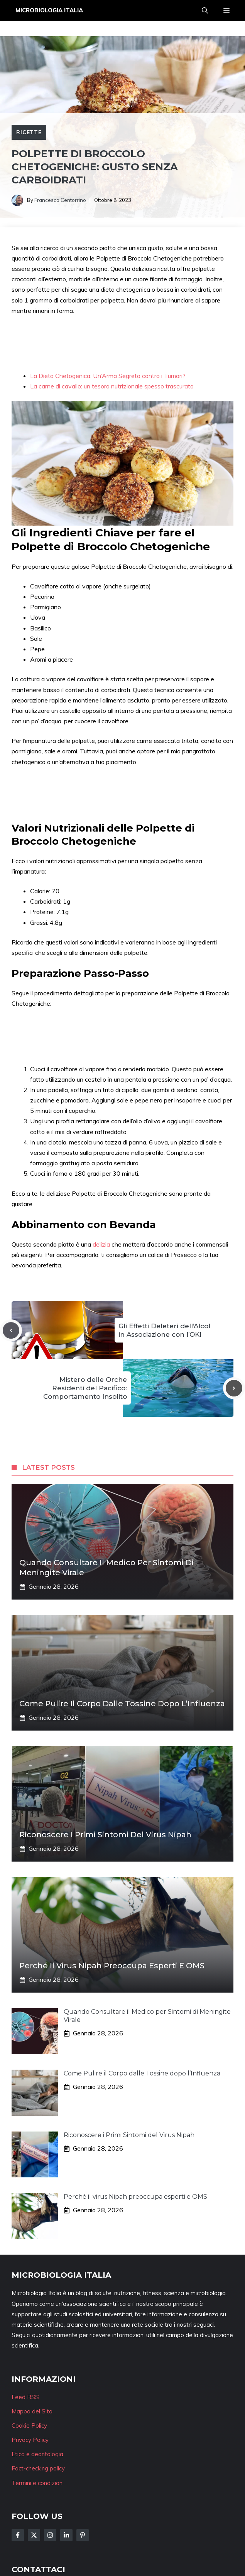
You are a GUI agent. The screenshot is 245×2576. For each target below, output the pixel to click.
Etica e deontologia (37, 2454)
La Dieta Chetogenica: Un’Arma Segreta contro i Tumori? (108, 376)
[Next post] (234, 1388)
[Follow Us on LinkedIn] (66, 2535)
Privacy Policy (30, 2439)
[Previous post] (11, 1330)
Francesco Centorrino (60, 200)
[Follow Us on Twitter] (34, 2535)
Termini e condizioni (38, 2483)
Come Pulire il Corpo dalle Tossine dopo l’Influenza (122, 1703)
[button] (205, 10)
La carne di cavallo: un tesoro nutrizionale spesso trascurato (112, 386)
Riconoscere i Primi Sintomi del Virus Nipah (105, 1834)
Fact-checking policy (38, 2468)
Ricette (29, 132)
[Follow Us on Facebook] (18, 2535)
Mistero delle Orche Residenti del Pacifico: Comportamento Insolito (85, 1388)
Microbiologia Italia (49, 10)
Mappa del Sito (32, 2411)
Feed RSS (25, 2397)
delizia (102, 1244)
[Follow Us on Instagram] (50, 2535)
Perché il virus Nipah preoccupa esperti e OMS (111, 1965)
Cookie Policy (29, 2425)
